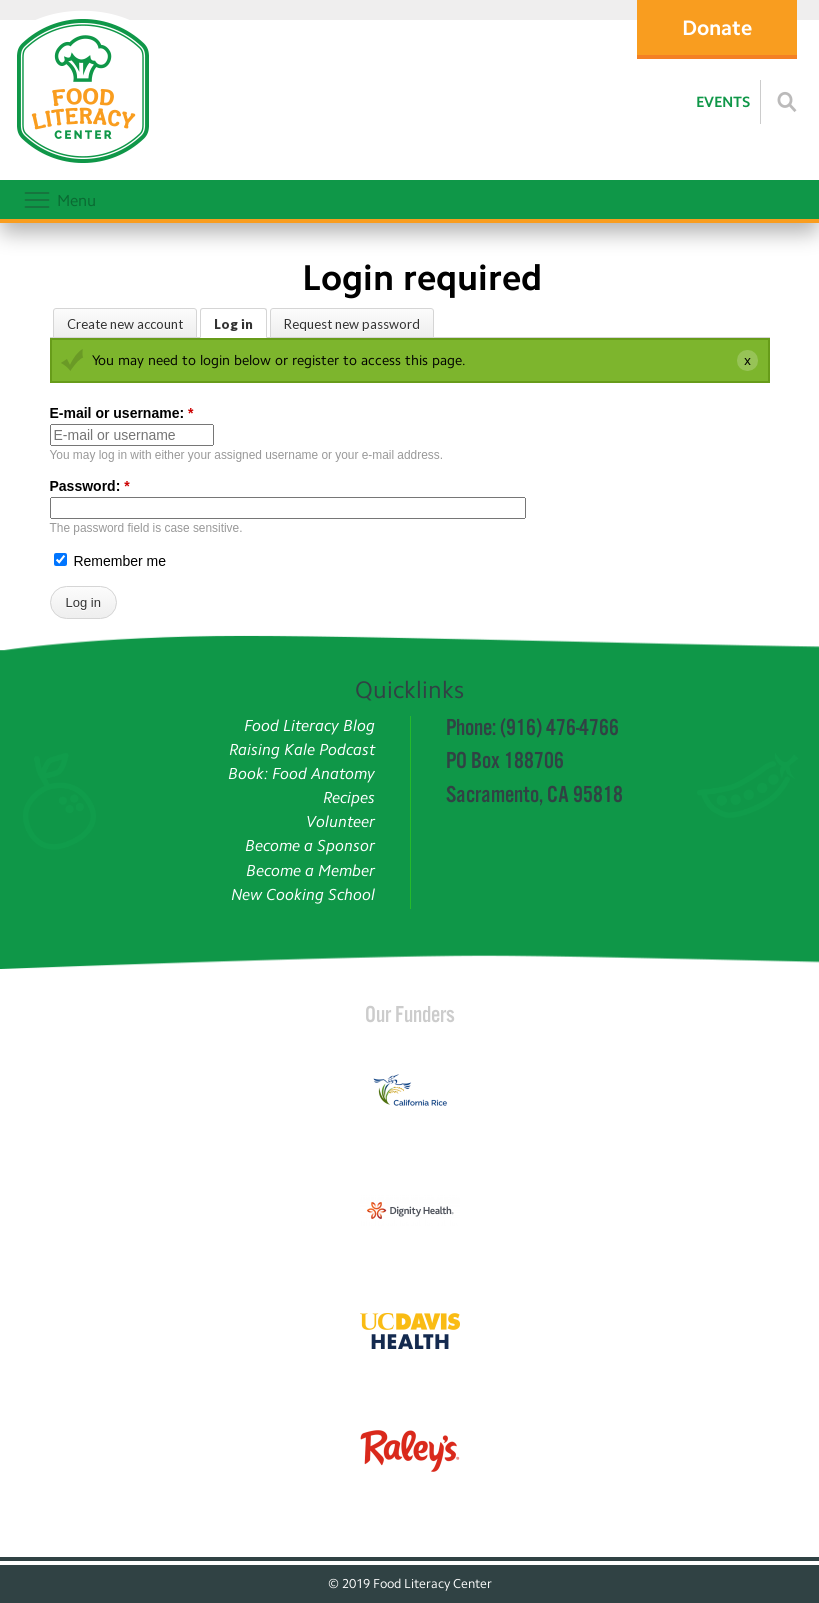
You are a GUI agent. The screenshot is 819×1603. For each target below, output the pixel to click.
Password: (90, 486)
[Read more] (787, 102)
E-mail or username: (122, 413)
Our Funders (410, 1014)
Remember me (110, 561)
